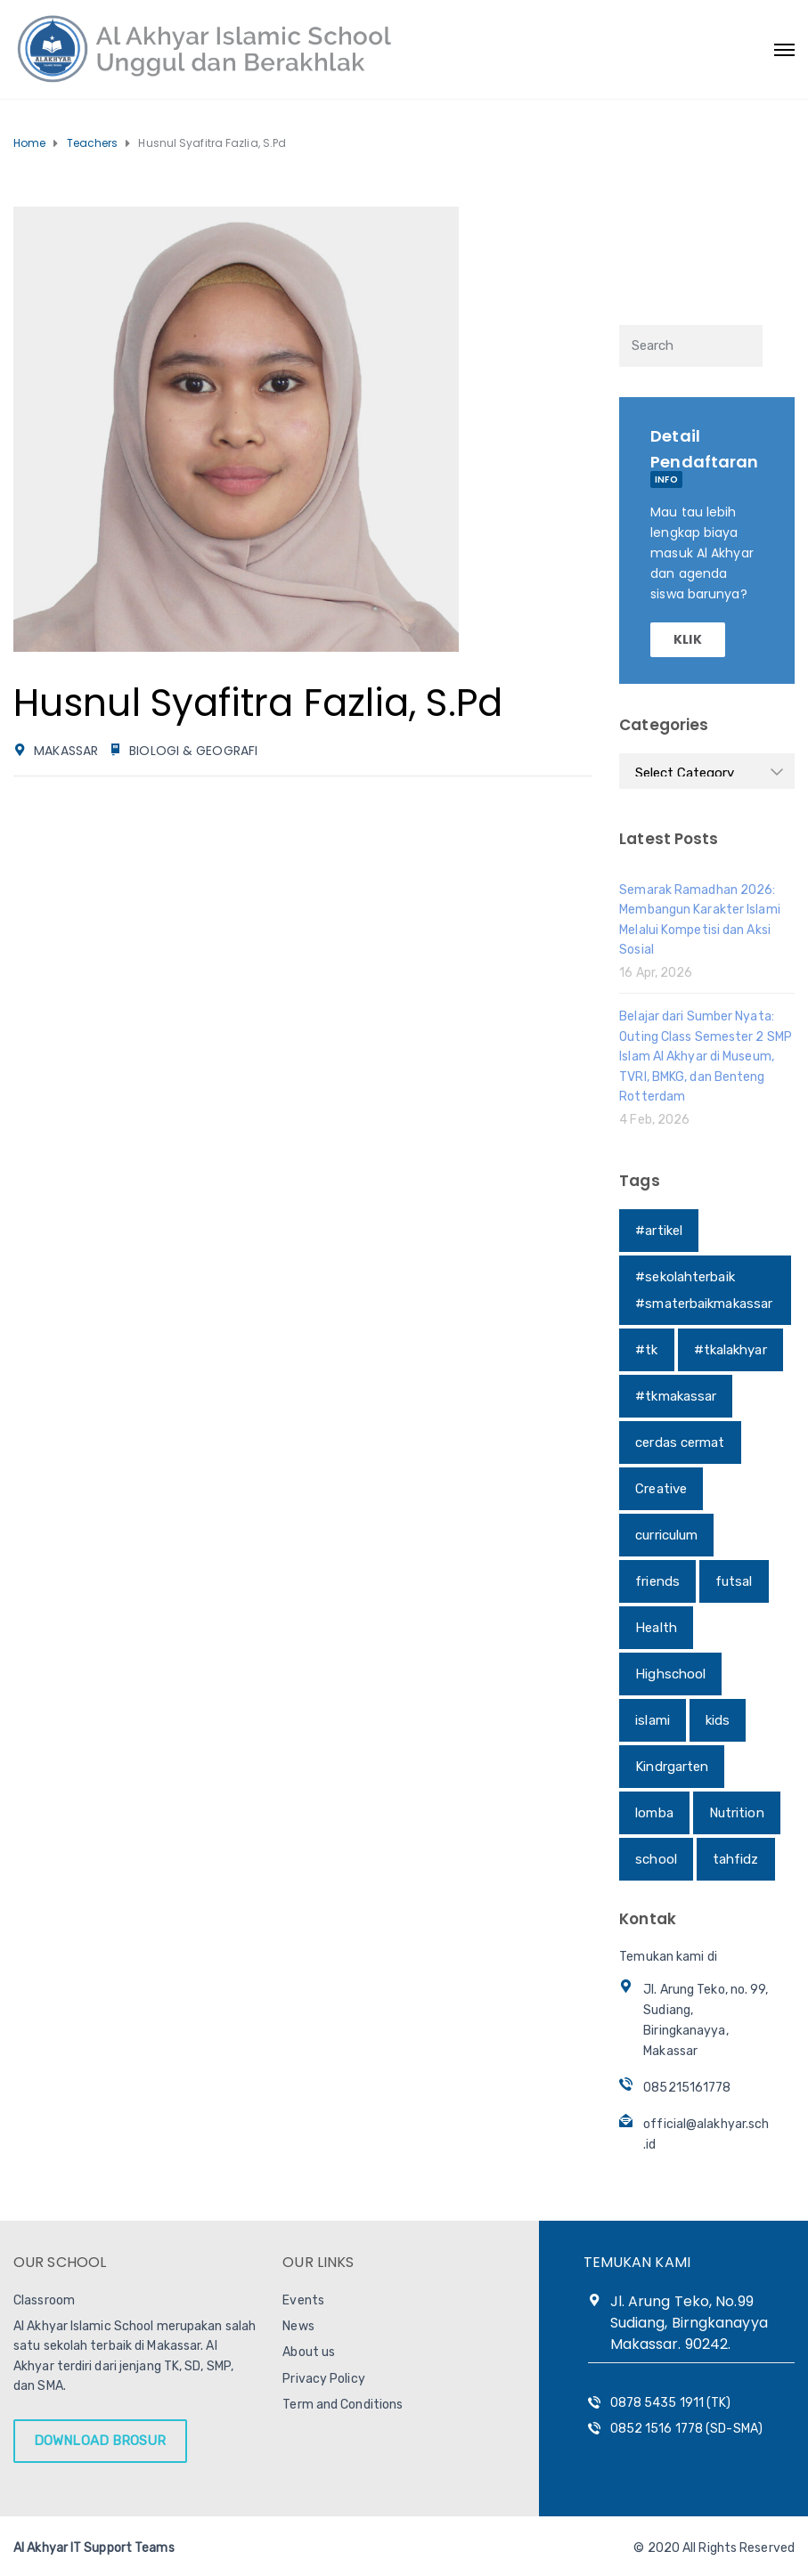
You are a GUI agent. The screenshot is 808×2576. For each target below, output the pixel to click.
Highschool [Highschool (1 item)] (670, 1674)
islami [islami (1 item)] (652, 1720)
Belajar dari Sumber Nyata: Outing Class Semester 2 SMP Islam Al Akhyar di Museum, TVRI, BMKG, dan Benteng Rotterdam (705, 1056)
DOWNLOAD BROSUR (100, 2441)
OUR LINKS (318, 2262)
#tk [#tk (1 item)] (646, 1350)
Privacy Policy (323, 2378)
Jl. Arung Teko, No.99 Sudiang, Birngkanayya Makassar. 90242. (689, 2322)
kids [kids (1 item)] (718, 1720)
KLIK (687, 639)
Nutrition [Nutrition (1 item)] (736, 1813)
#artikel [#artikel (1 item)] (658, 1231)
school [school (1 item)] (656, 1859)
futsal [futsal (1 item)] (734, 1581)
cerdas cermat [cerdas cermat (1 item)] (679, 1442)
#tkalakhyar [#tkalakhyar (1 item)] (730, 1350)
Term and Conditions (342, 2404)
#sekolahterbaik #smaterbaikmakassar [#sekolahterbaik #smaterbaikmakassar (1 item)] (703, 1290)
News (298, 2326)
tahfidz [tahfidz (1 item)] (736, 1859)
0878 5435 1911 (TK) (670, 2402)
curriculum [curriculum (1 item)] (666, 1535)
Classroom (44, 2300)
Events (303, 2300)
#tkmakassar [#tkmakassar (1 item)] (675, 1396)
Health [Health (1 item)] (656, 1628)
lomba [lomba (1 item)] (654, 1813)
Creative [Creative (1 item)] (661, 1489)
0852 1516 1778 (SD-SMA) (686, 2428)
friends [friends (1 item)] (657, 1581)
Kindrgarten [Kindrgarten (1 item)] (671, 1767)
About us (308, 2352)
